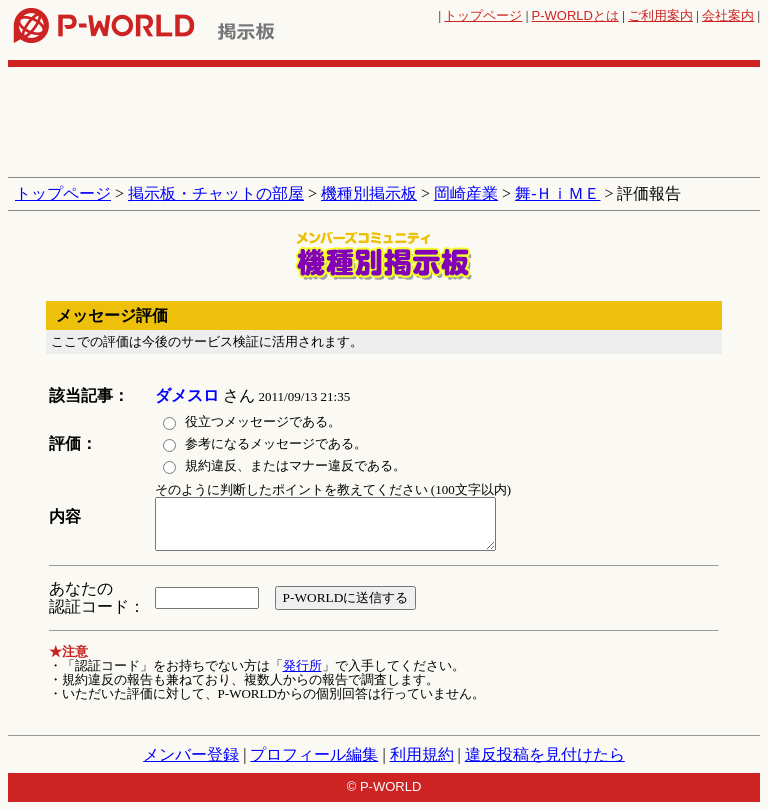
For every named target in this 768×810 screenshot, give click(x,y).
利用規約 (422, 754)
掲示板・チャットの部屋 (216, 193)
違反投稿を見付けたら (545, 754)
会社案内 (728, 15)
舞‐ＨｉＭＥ (557, 193)
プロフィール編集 (314, 754)
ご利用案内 (660, 15)
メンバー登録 (191, 754)
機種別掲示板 (369, 193)
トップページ (483, 15)
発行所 (302, 665)
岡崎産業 (466, 193)
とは (575, 15)
